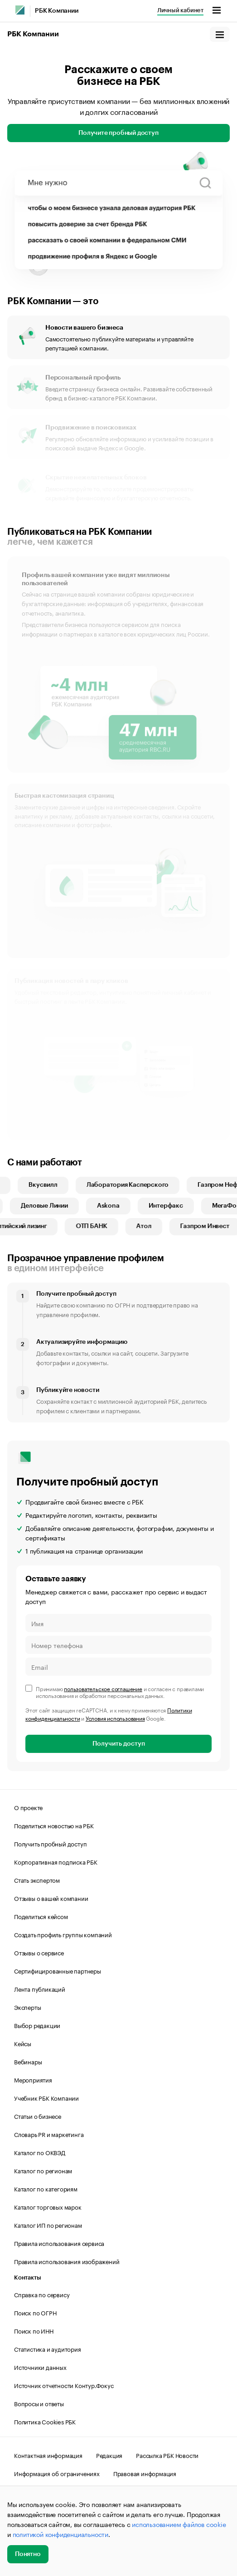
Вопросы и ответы (39, 2403)
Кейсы (22, 2043)
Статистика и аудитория (47, 2348)
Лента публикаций (39, 1988)
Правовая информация (144, 2472)
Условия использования (115, 1717)
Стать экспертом (37, 1879)
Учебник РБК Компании (46, 2097)
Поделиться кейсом (41, 1915)
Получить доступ (118, 1744)
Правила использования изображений (66, 2260)
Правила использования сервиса (59, 2242)
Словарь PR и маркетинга (48, 2133)
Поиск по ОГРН (35, 2312)
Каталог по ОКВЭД (39, 2152)
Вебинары (28, 2061)
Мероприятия (33, 2079)
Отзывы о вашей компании (51, 1897)
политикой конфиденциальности (60, 2534)
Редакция (109, 2454)
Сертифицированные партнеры (57, 1970)
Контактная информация (48, 2454)
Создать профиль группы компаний (63, 1934)
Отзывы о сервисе (39, 1952)
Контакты (27, 2277)
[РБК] (19, 10)
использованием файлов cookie (179, 2524)
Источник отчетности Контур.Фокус (64, 2384)
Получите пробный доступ (118, 133)
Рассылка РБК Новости (167, 2454)
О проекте (28, 1806)
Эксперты (27, 2006)
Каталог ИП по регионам (48, 2224)
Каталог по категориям (45, 2188)
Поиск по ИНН (33, 2330)
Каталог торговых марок (48, 2206)
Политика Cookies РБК (45, 2421)
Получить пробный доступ (50, 1843)
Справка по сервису (41, 2294)
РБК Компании (56, 11)
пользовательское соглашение (103, 1688)
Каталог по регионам (43, 2170)
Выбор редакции (37, 2024)
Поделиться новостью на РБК (54, 1825)
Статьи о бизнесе (37, 2115)
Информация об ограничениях (57, 2472)
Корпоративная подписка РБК (55, 1861)
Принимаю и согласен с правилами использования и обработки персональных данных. (120, 1691)
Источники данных (40, 2366)
